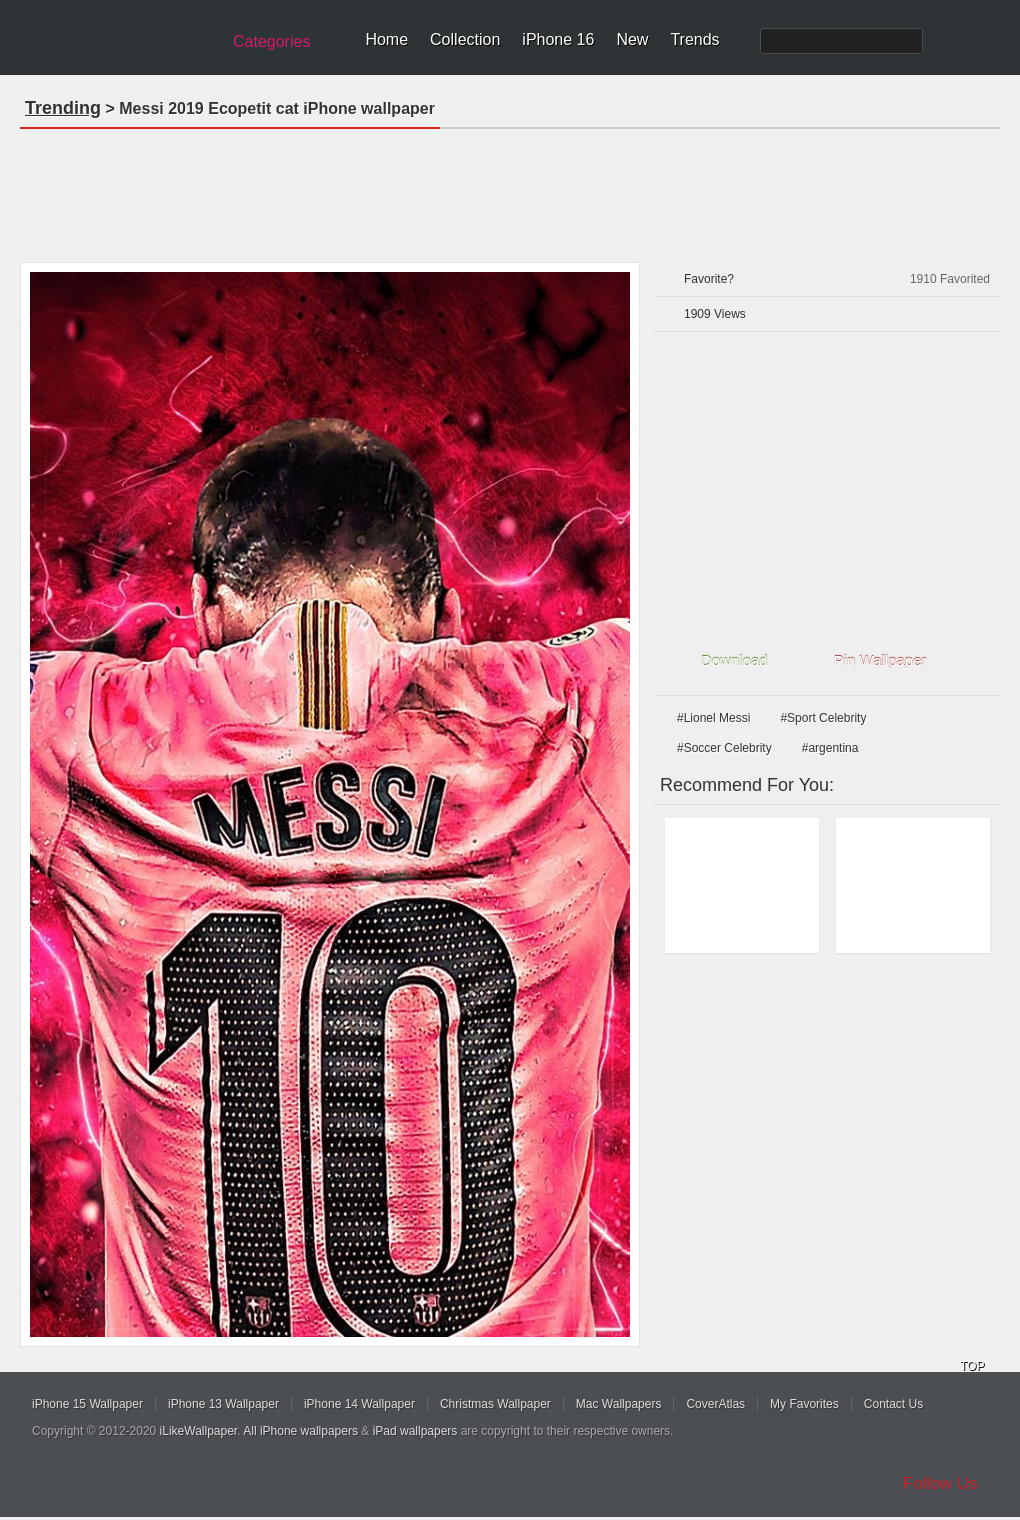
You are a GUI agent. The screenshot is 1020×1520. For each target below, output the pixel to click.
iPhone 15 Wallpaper (87, 1404)
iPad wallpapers (415, 1431)
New (632, 39)
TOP (972, 1366)
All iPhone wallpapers (300, 1431)
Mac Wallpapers (619, 1404)
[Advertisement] (510, 189)
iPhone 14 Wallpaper (359, 1404)
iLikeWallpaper (199, 1431)
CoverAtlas (715, 1404)
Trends (694, 39)
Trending (63, 108)
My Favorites (804, 1404)
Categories (271, 41)
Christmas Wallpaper (495, 1404)
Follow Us (940, 1483)
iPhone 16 (558, 39)
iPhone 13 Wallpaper (223, 1404)
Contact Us (893, 1404)
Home (386, 39)
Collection (465, 39)
